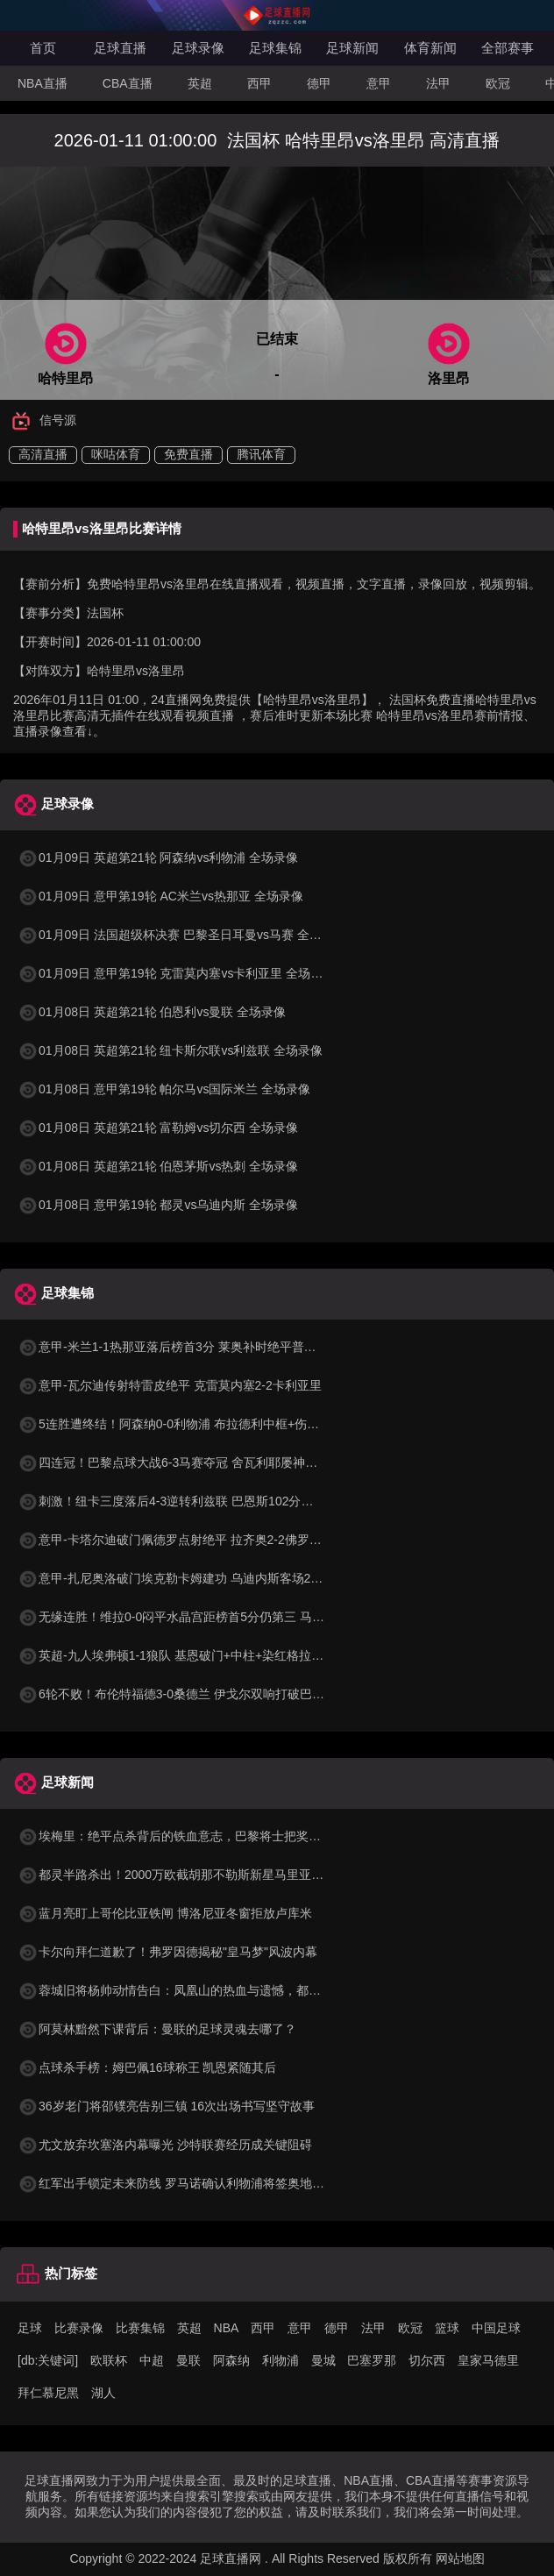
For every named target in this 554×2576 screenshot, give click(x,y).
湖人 (103, 2393)
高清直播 (42, 454)
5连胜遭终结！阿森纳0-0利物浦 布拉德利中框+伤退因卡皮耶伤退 (205, 1424)
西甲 (259, 83)
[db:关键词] (48, 2360)
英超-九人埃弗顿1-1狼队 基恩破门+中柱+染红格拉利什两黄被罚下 (207, 1655)
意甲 (378, 83)
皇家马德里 (488, 2360)
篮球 (447, 2328)
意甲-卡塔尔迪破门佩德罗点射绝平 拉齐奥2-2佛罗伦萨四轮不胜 (200, 1540)
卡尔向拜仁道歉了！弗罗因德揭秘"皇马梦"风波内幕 (167, 1952)
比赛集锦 (140, 2328)
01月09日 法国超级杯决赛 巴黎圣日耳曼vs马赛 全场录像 (182, 935)
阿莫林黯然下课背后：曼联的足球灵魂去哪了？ (157, 2029)
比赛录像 (78, 2328)
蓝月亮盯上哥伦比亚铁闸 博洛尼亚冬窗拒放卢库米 (165, 1913)
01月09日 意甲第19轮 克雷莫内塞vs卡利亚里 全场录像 (176, 973)
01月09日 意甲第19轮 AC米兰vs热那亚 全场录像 (160, 896)
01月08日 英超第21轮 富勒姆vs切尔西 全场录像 (158, 1128)
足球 (30, 2328)
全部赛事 (507, 47)
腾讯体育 (261, 454)
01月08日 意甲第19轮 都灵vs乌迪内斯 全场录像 (158, 1205)
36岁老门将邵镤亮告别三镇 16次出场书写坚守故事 (166, 2106)
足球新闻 (352, 47)
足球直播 (120, 47)
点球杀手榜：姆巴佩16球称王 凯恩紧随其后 (147, 2067)
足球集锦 (275, 47)
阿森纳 (231, 2360)
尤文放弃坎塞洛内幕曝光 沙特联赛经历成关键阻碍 (165, 2145)
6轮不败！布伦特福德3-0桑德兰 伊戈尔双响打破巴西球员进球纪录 (208, 1694)
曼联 (188, 2360)
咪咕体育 (115, 454)
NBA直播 (42, 83)
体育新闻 (430, 47)
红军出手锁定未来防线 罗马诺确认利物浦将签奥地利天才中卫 (195, 2183)
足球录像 (198, 47)
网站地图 (460, 2558)
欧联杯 (108, 2360)
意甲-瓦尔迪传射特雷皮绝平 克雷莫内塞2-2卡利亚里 (170, 1385)
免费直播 (188, 454)
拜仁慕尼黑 (48, 2393)
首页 (43, 47)
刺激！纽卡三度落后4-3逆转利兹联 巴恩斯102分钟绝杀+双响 (194, 1501)
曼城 (323, 2360)
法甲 (438, 83)
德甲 (319, 83)
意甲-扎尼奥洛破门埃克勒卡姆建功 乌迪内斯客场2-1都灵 (182, 1578)
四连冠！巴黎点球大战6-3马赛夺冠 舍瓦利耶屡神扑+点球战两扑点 (208, 1462)
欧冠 (498, 83)
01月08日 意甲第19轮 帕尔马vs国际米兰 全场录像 (164, 1089)
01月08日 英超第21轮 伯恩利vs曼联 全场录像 (152, 1012)
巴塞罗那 (371, 2360)
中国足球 (496, 2328)
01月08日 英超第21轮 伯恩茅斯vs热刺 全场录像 (158, 1166)
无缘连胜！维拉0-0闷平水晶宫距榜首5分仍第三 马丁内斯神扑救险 (208, 1617)
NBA (226, 2328)
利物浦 (280, 2360)
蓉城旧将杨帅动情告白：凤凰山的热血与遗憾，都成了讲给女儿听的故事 (224, 1990)
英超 (200, 83)
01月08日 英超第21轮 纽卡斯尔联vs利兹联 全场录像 (170, 1050)
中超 (151, 2360)
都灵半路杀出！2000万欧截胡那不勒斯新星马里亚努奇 (177, 1875)
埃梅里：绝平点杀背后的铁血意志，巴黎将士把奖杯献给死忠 (194, 1836)
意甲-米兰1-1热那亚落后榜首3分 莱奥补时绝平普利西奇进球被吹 (204, 1347)
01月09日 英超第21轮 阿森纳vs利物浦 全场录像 (158, 857)
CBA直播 (128, 83)
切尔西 (426, 2360)
